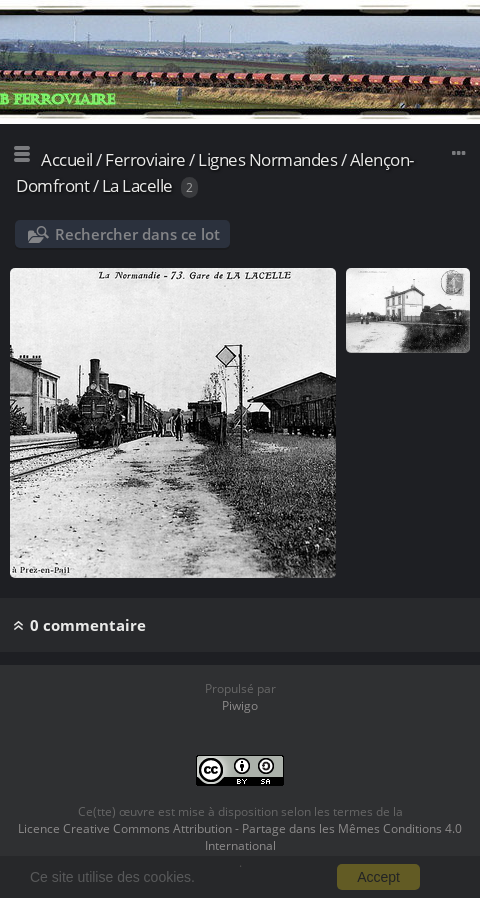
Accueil (67, 159)
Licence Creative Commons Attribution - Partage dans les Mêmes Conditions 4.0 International (240, 837)
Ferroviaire (145, 159)
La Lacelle (137, 185)
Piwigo (240, 705)
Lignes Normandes (267, 159)
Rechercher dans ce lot (137, 234)
